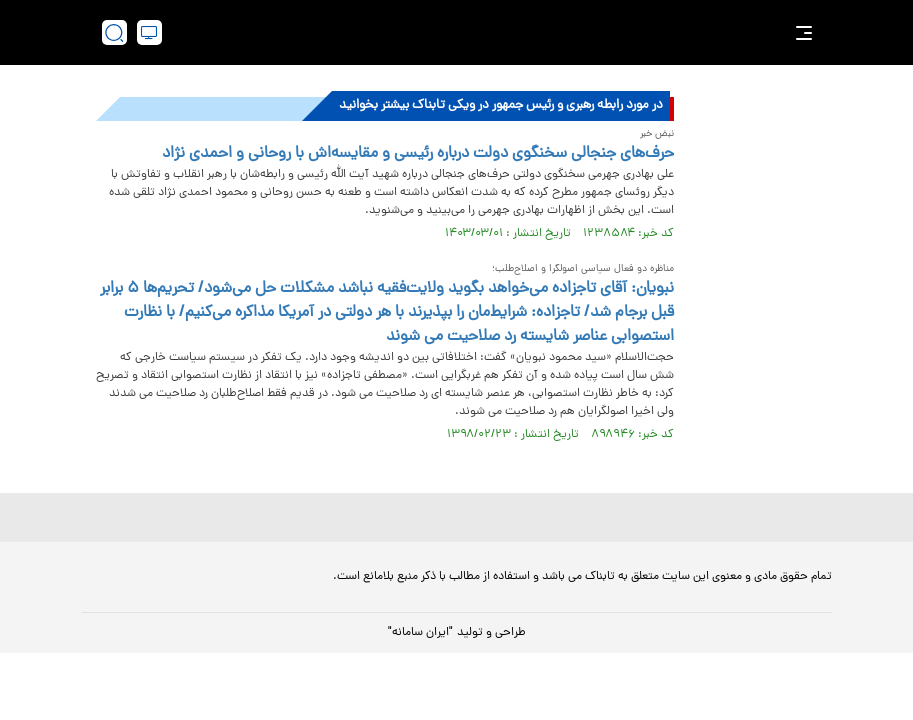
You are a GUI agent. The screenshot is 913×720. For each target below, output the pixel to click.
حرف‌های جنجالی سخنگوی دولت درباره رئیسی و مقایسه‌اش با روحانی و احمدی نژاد (418, 154)
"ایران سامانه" (420, 633)
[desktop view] (149, 32)
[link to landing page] (467, 32)
